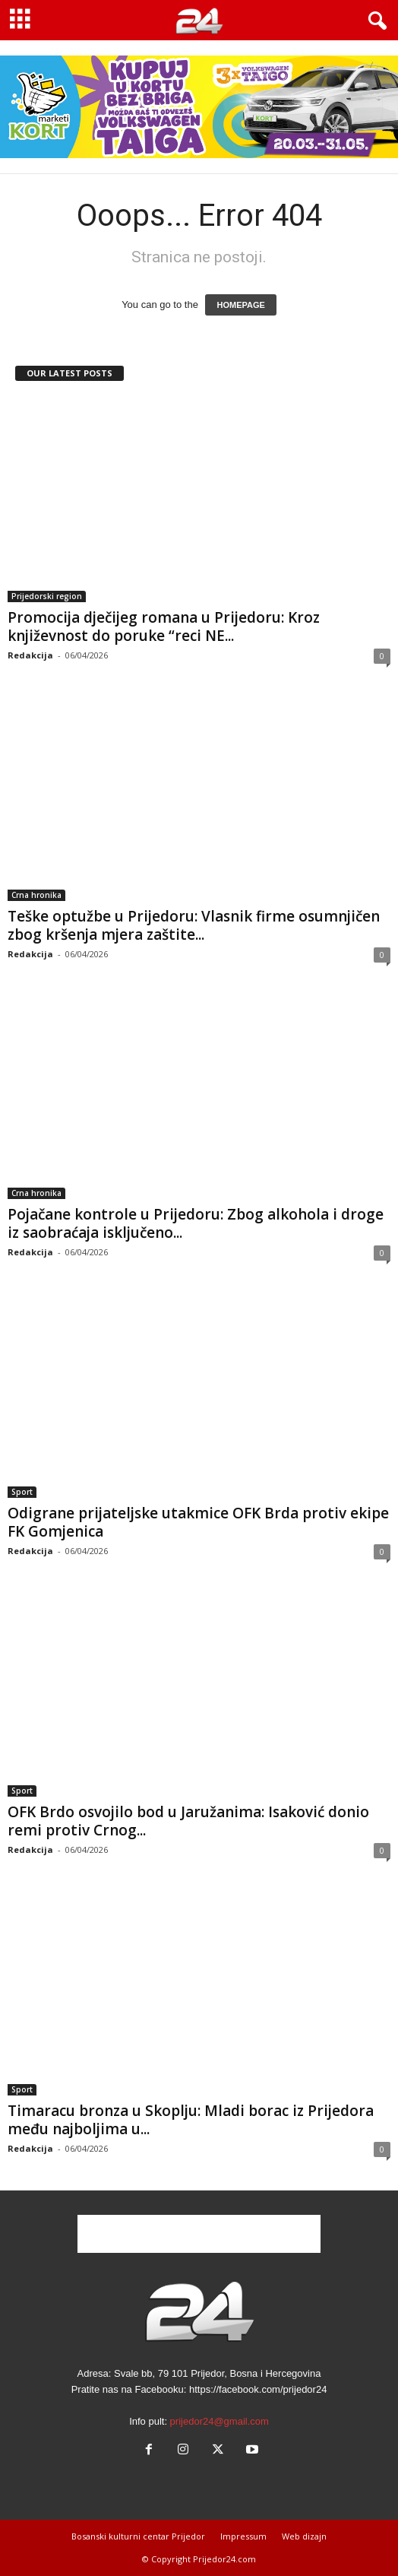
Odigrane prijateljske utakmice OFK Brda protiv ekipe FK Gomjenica (198, 1522)
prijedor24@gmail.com (219, 2421)
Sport (22, 1491)
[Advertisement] (199, 2234)
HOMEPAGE (240, 304)
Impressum (243, 2536)
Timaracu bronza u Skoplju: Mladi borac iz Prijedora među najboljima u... (191, 2120)
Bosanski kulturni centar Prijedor (138, 2536)
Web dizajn (304, 2536)
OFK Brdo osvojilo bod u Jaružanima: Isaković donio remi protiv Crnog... (188, 1821)
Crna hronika (36, 895)
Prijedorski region (46, 596)
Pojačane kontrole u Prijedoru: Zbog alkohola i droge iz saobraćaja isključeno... (196, 1223)
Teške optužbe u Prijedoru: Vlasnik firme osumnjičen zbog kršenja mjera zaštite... (194, 925)
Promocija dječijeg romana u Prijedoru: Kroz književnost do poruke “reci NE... (164, 627)
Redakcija (30, 655)
